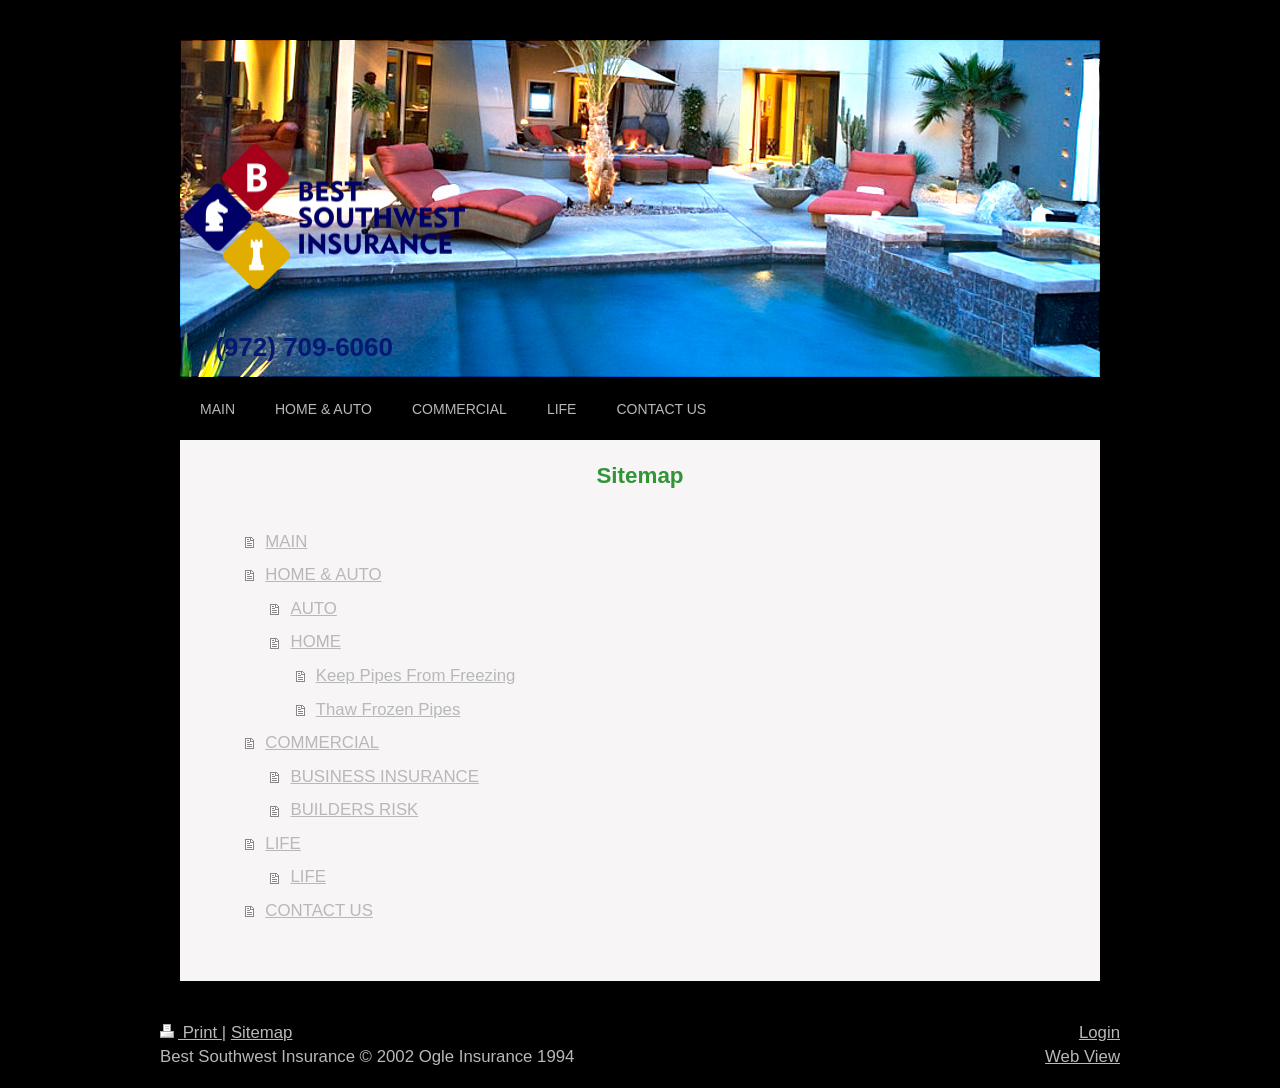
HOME (316, 641)
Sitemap (262, 1032)
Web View (1082, 1056)
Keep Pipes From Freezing (416, 675)
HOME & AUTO (323, 574)
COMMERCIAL (322, 742)
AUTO (314, 608)
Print (191, 1032)
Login (1099, 1032)
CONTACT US (319, 910)
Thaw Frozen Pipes (388, 709)
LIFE (282, 843)
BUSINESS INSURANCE (385, 776)
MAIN (286, 541)
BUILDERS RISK (355, 809)
